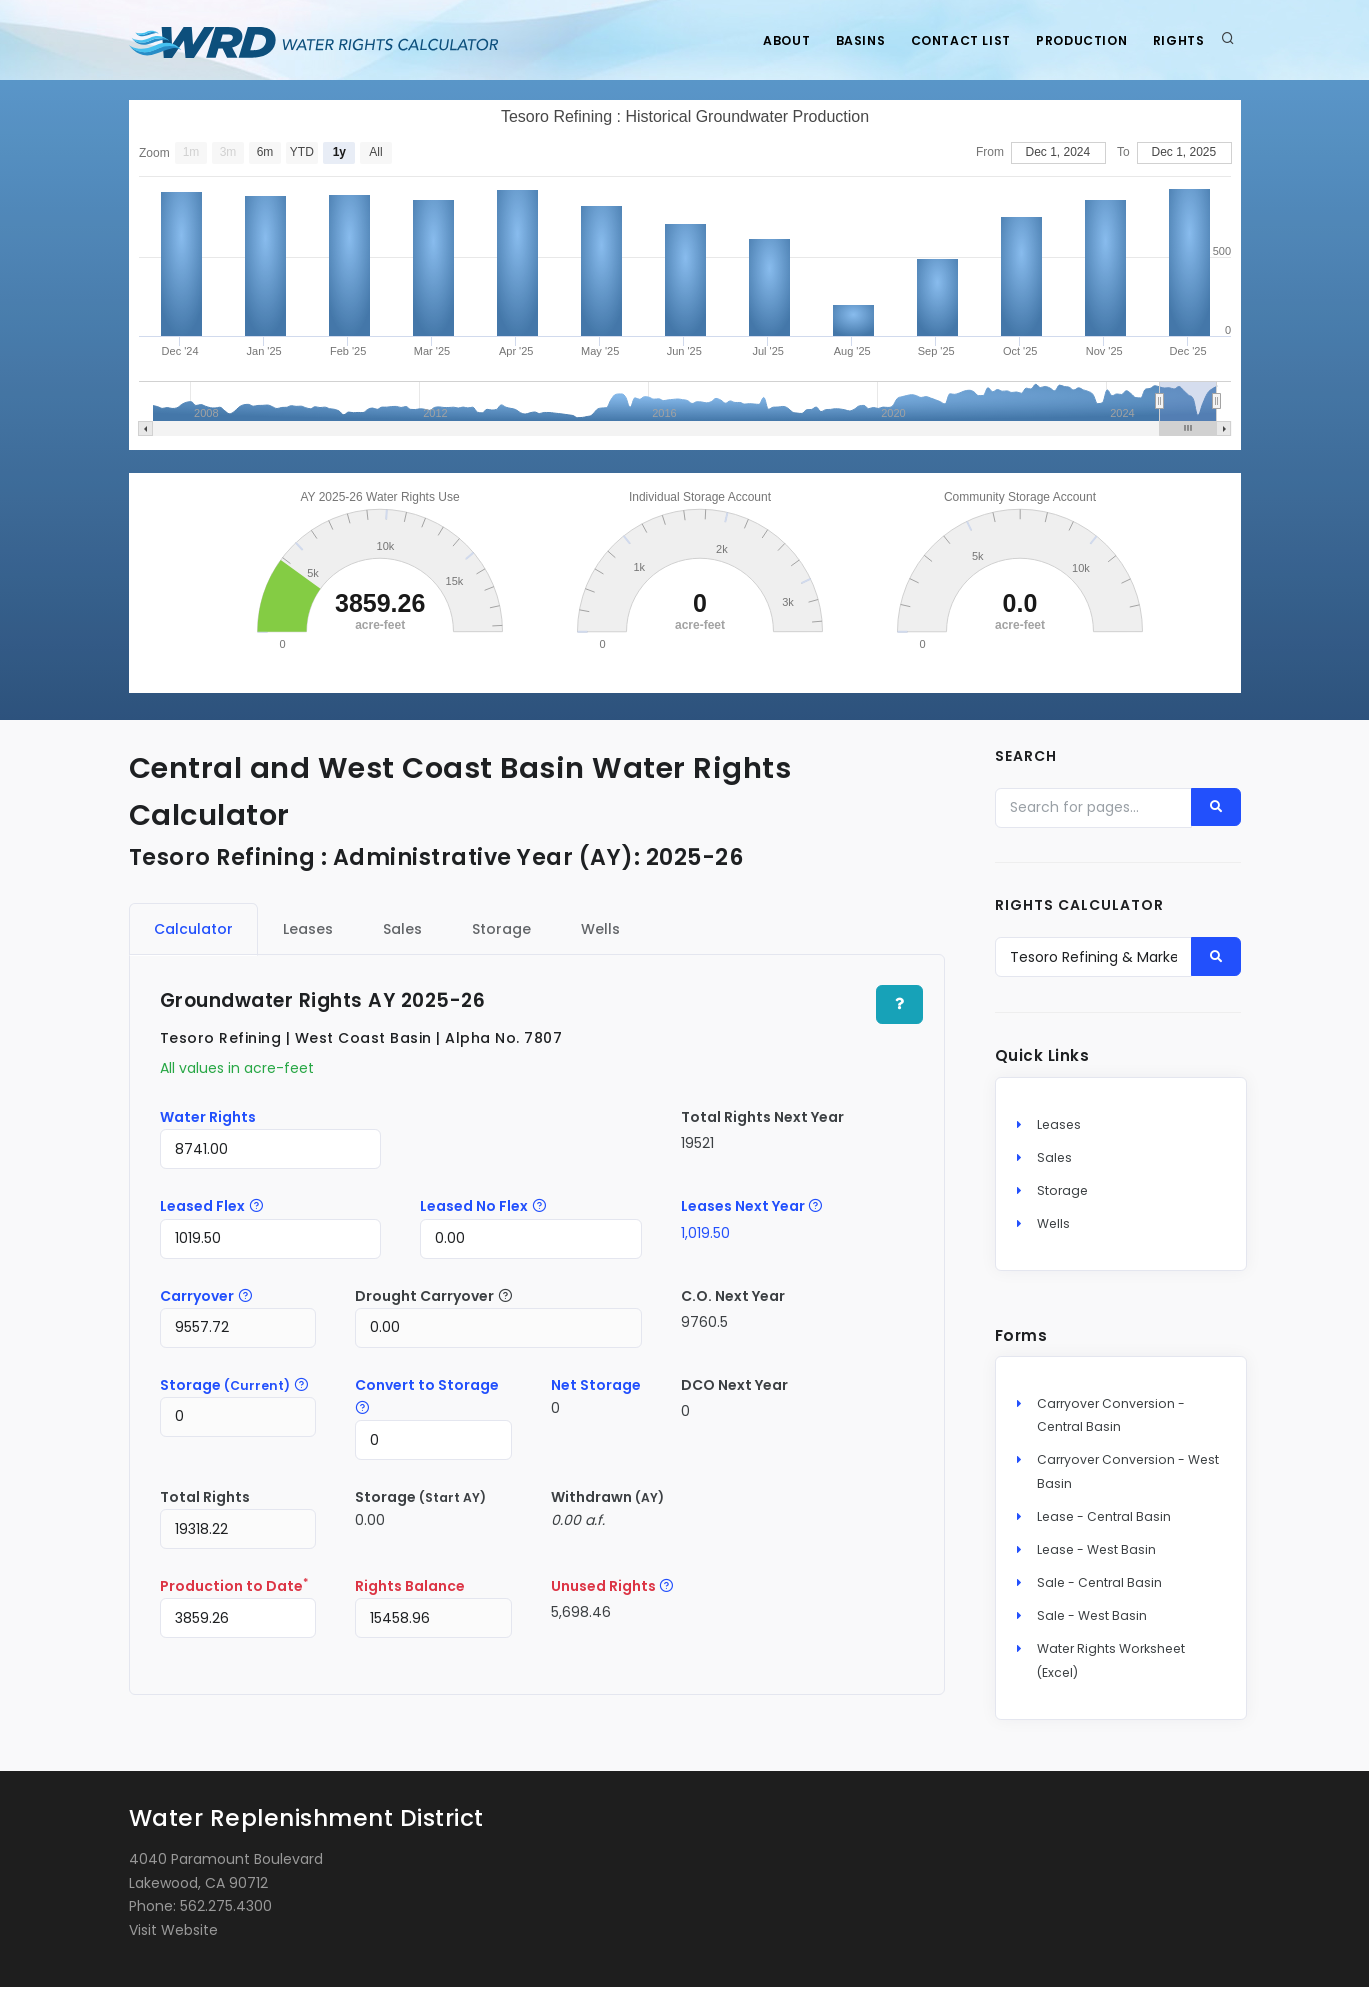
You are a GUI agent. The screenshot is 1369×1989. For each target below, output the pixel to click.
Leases (1059, 1126)
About (766, 40)
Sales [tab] (402, 929)
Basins (845, 40)
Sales (1054, 1159)
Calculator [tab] (193, 929)
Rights (1177, 40)
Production (1075, 40)
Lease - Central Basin (1104, 1518)
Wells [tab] (600, 929)
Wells (1053, 1226)
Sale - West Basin (1092, 1618)
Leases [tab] (308, 929)
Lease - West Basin (1096, 1551)
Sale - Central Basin (1099, 1585)
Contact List (950, 40)
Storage (1062, 1192)
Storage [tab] (501, 929)
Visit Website (173, 1933)
